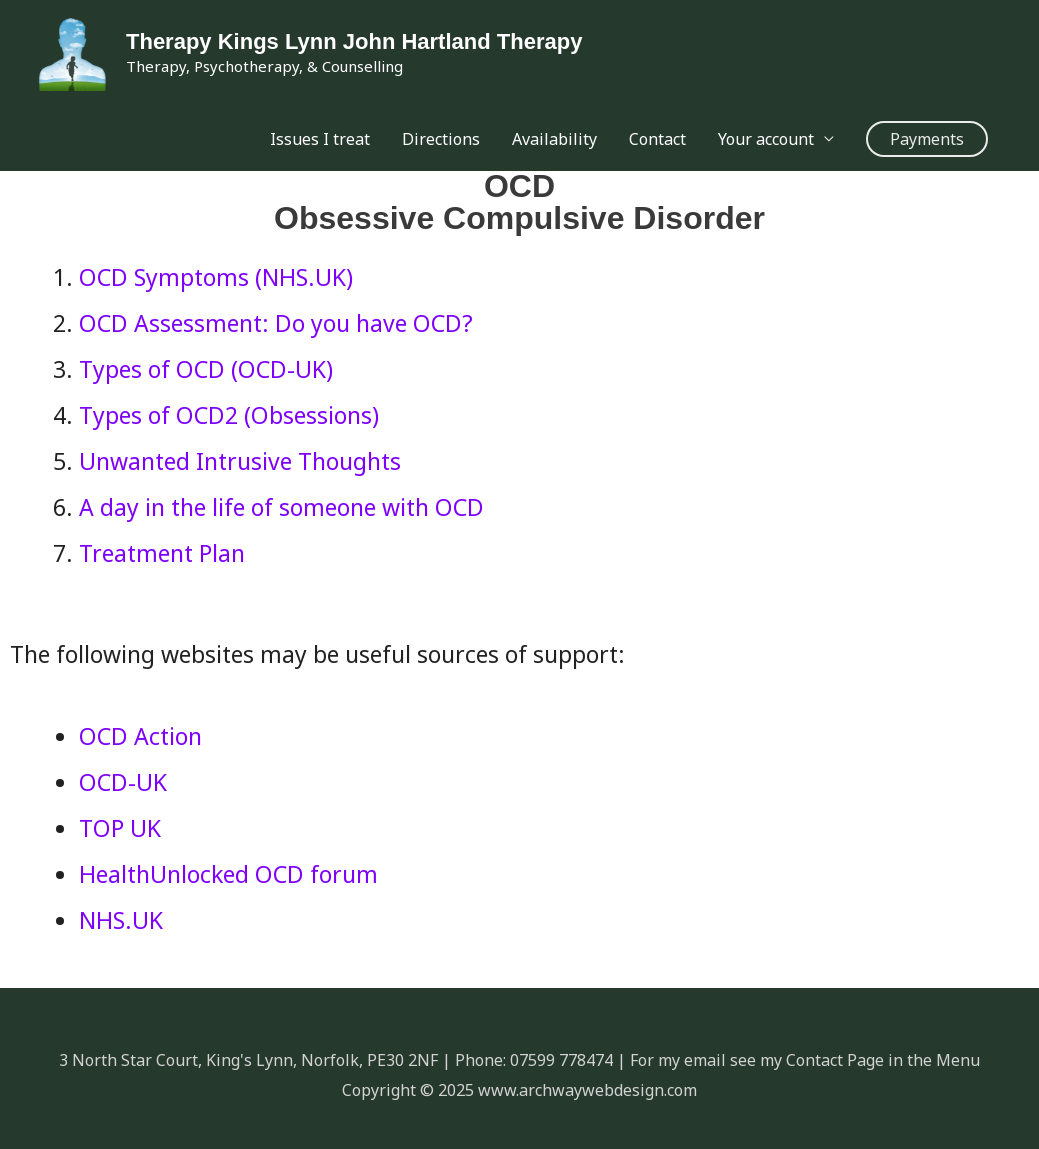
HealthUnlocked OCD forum (228, 874)
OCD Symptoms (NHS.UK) (216, 277)
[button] (927, 139)
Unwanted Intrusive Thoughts (240, 461)
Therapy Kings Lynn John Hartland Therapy (354, 41)
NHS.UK (121, 920)
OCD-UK (123, 782)
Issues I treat (320, 139)
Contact (657, 139)
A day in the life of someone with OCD (281, 507)
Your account (766, 139)
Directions (441, 139)
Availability (554, 139)
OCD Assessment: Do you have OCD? (276, 323)
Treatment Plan (162, 553)
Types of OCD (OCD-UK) (206, 369)
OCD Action (140, 736)
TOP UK (120, 828)
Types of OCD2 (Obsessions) (229, 415)
